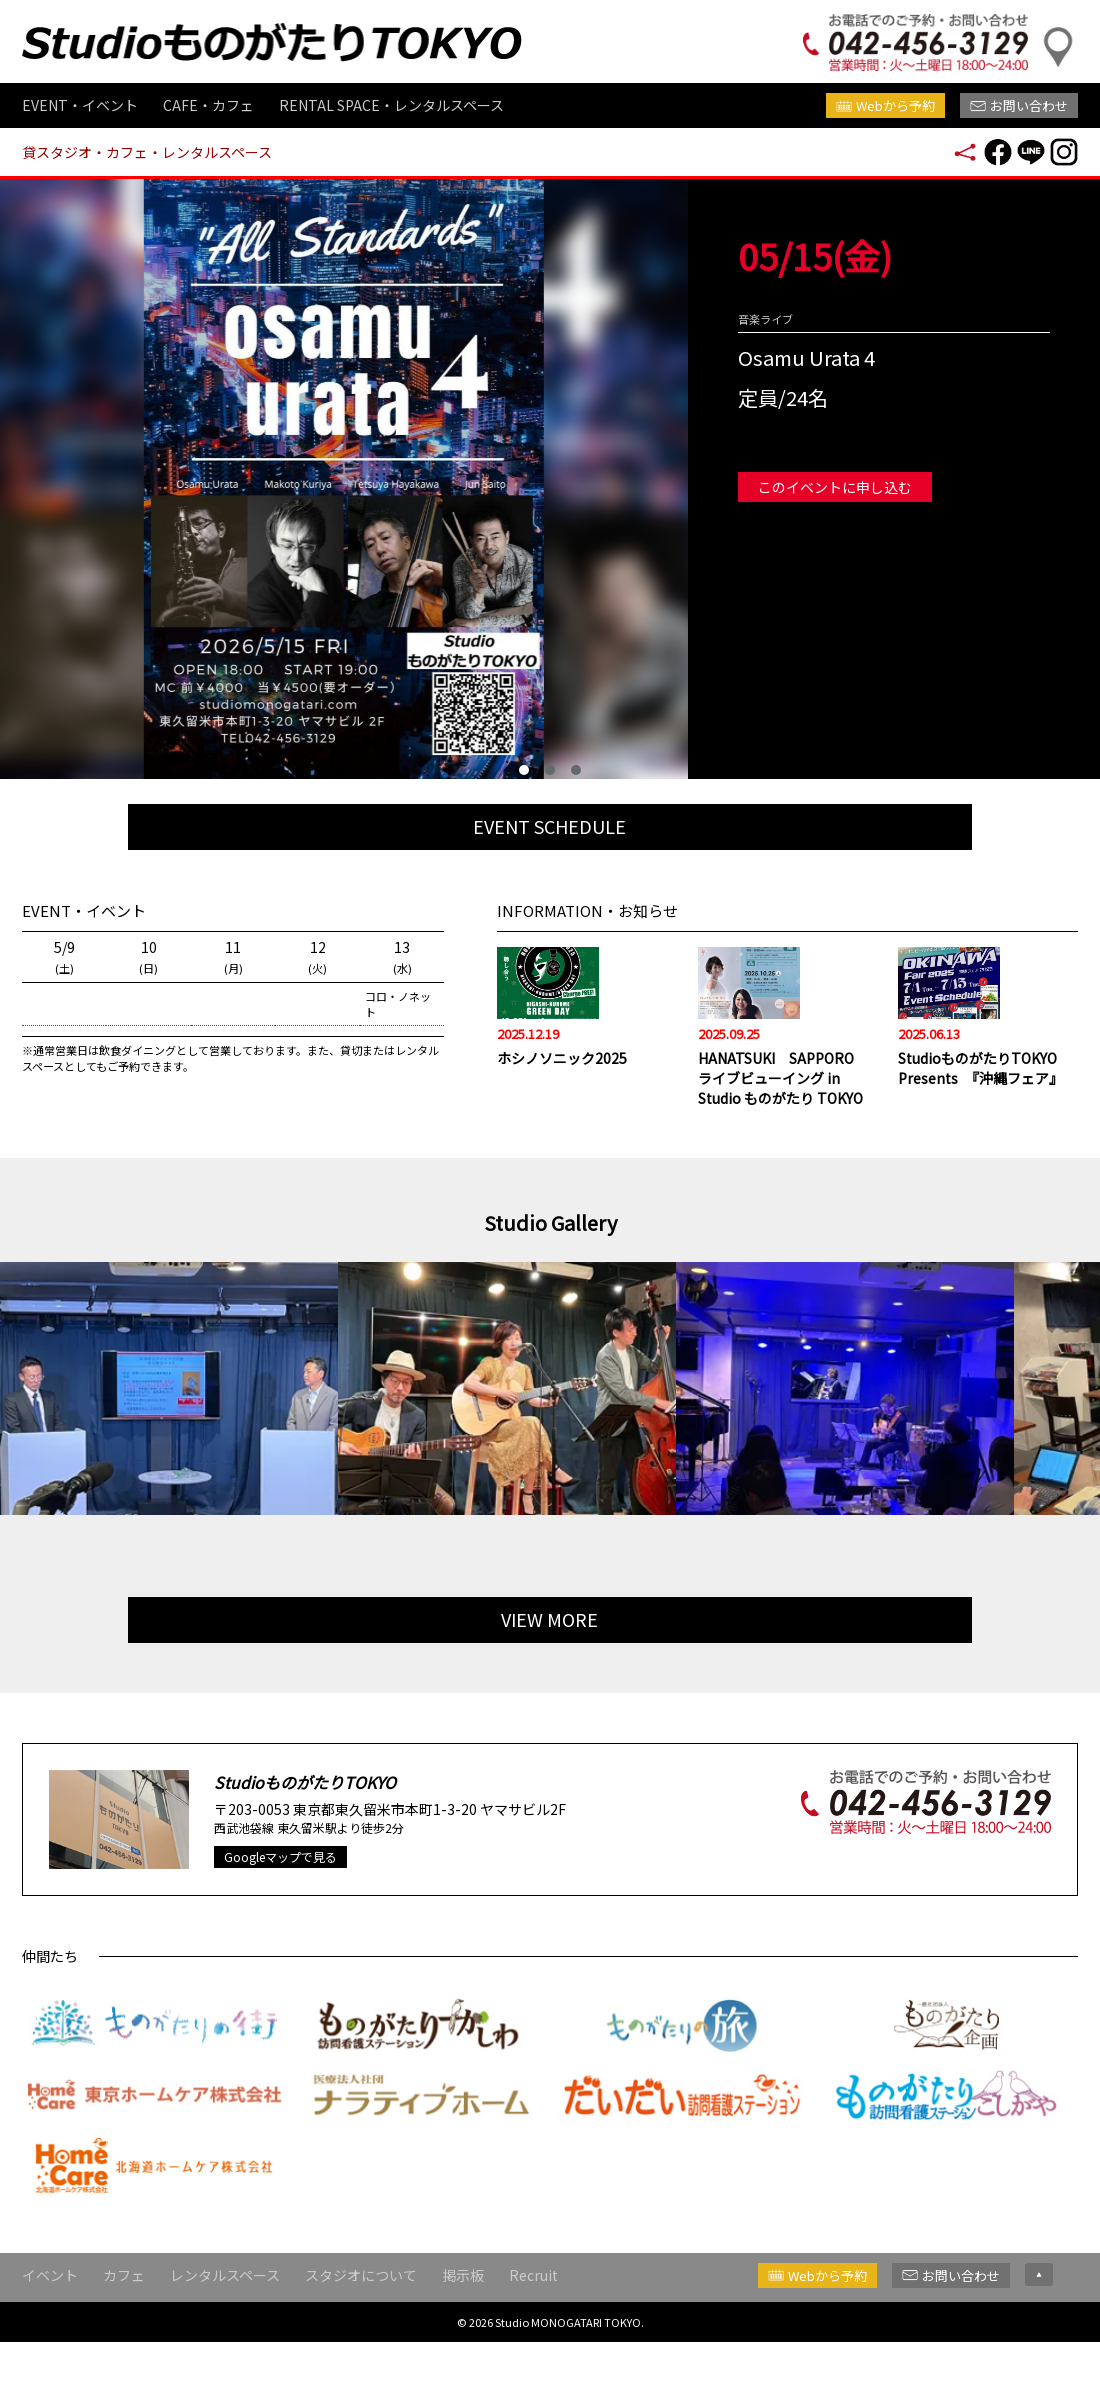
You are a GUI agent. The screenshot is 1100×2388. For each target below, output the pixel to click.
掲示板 (463, 2316)
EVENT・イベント (80, 105)
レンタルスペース (225, 2316)
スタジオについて (361, 2316)
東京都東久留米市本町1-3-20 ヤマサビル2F (429, 1851)
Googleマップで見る (280, 1898)
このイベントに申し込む (835, 487)
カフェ (124, 2316)
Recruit (533, 2316)
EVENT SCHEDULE (550, 830)
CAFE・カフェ (208, 105)
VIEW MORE (550, 1658)
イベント (50, 2316)
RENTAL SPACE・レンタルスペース (391, 105)
